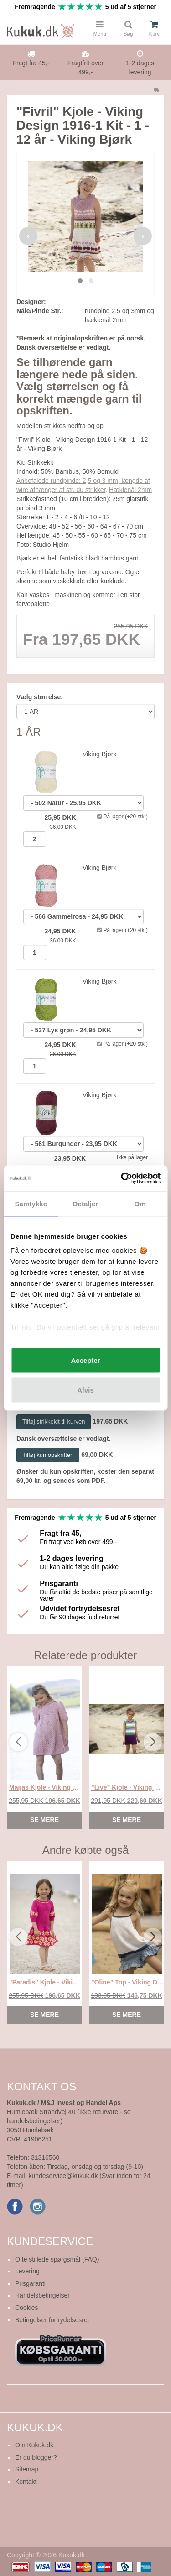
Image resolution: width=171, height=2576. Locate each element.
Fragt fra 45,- (30, 63)
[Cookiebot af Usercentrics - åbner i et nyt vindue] (122, 1178)
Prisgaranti (30, 2283)
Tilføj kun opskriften (47, 1454)
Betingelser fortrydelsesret (52, 2320)
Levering (27, 2271)
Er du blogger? (36, 2457)
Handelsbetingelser (42, 2295)
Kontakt (25, 2481)
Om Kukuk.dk (34, 2445)
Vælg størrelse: (39, 697)
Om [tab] (140, 1203)
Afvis (85, 1390)
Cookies (26, 2307)
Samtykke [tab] (31, 1203)
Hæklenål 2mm (130, 489)
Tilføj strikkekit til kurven (53, 1421)
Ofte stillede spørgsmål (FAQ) (57, 2259)
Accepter (85, 1360)
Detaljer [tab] (85, 1203)
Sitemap (26, 2469)
